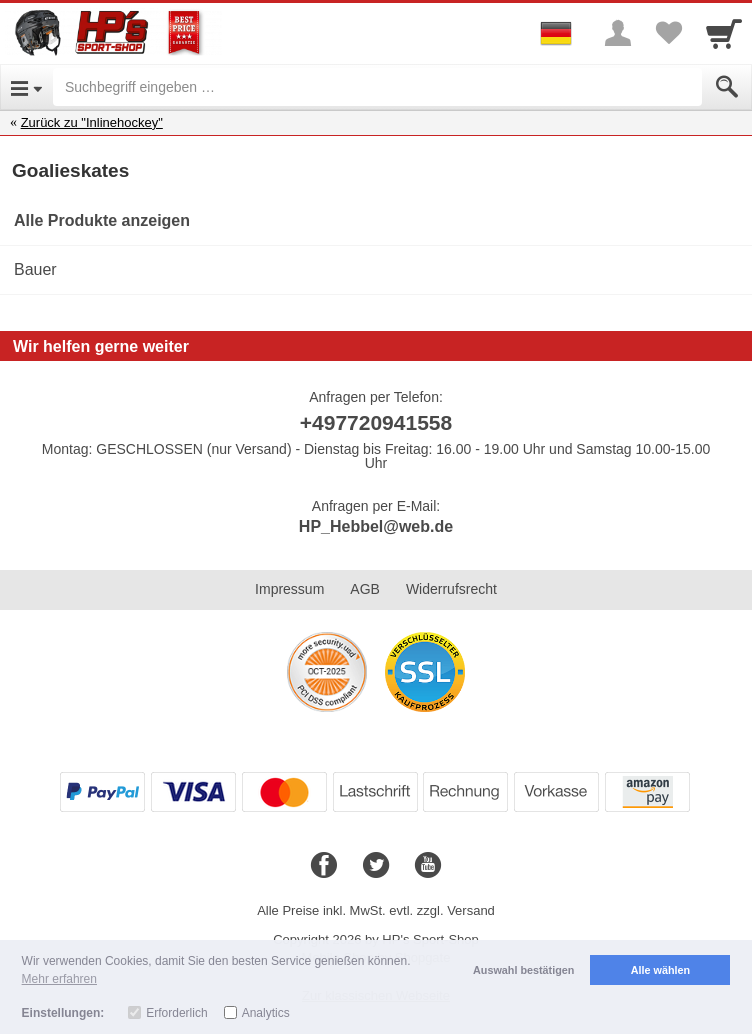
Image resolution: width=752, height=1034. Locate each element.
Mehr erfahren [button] (59, 979)
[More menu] (618, 33)
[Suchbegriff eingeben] (377, 87)
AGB (365, 589)
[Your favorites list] (668, 33)
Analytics (266, 1013)
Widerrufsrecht (451, 589)
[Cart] (724, 33)
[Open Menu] (26, 87)
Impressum (289, 589)
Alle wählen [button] (660, 970)
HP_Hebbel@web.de (376, 526)
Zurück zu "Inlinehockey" (92, 122)
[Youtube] (428, 866)
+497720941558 (376, 422)
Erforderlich (176, 1013)
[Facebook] (324, 866)
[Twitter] (376, 866)
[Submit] (727, 87)
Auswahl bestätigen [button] (523, 970)
